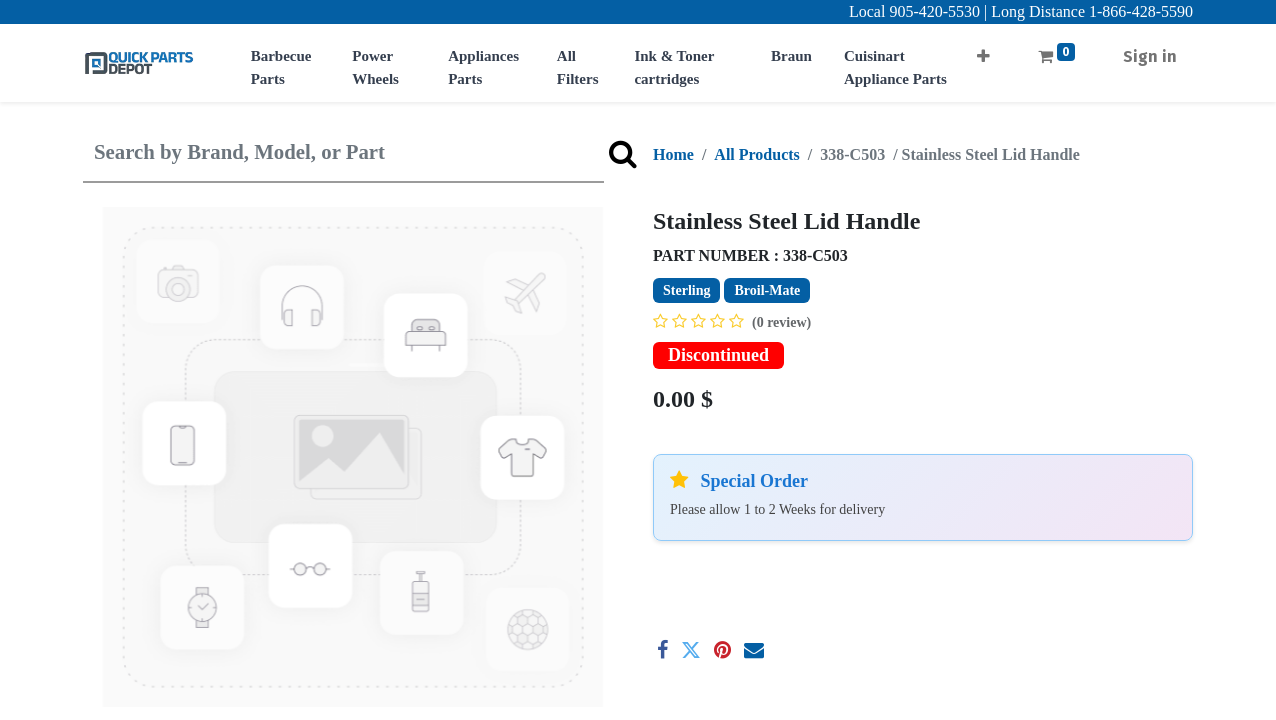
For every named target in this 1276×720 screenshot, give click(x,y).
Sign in (1150, 56)
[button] (983, 50)
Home (673, 154)
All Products (756, 154)
